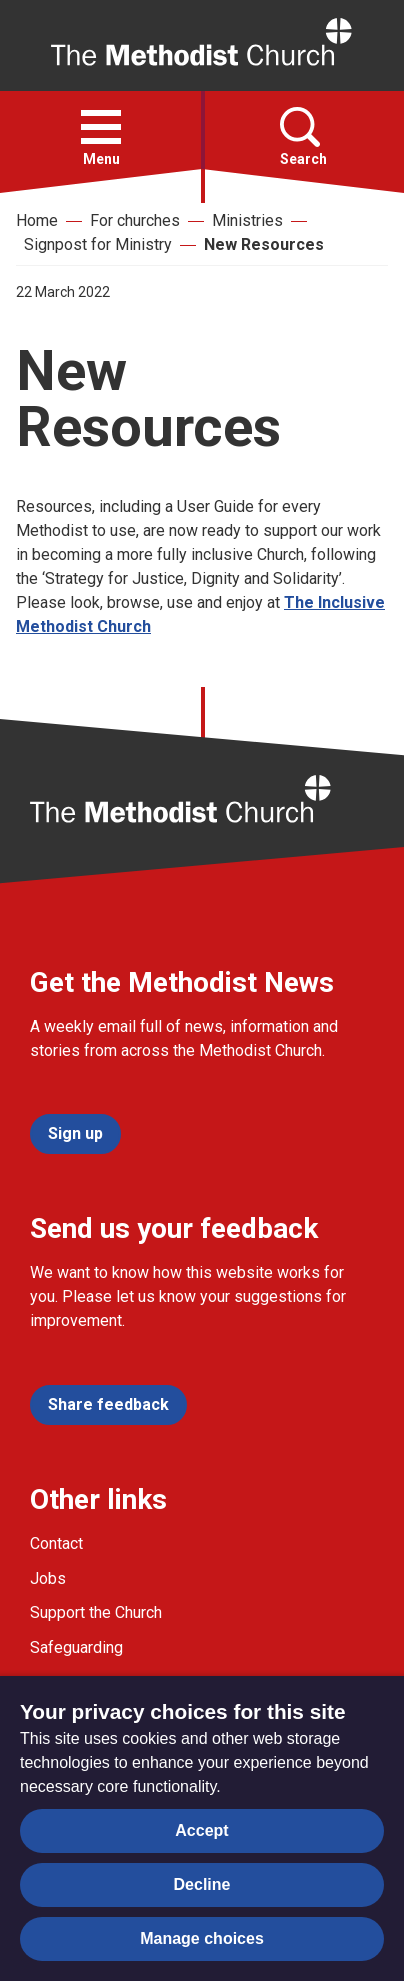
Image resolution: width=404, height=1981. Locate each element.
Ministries (247, 220)
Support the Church (96, 1612)
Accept (201, 1830)
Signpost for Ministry (98, 244)
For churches (135, 220)
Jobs (48, 1578)
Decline (202, 1884)
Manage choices (202, 1938)
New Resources (264, 244)
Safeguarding (76, 1647)
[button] (101, 127)
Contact (56, 1543)
